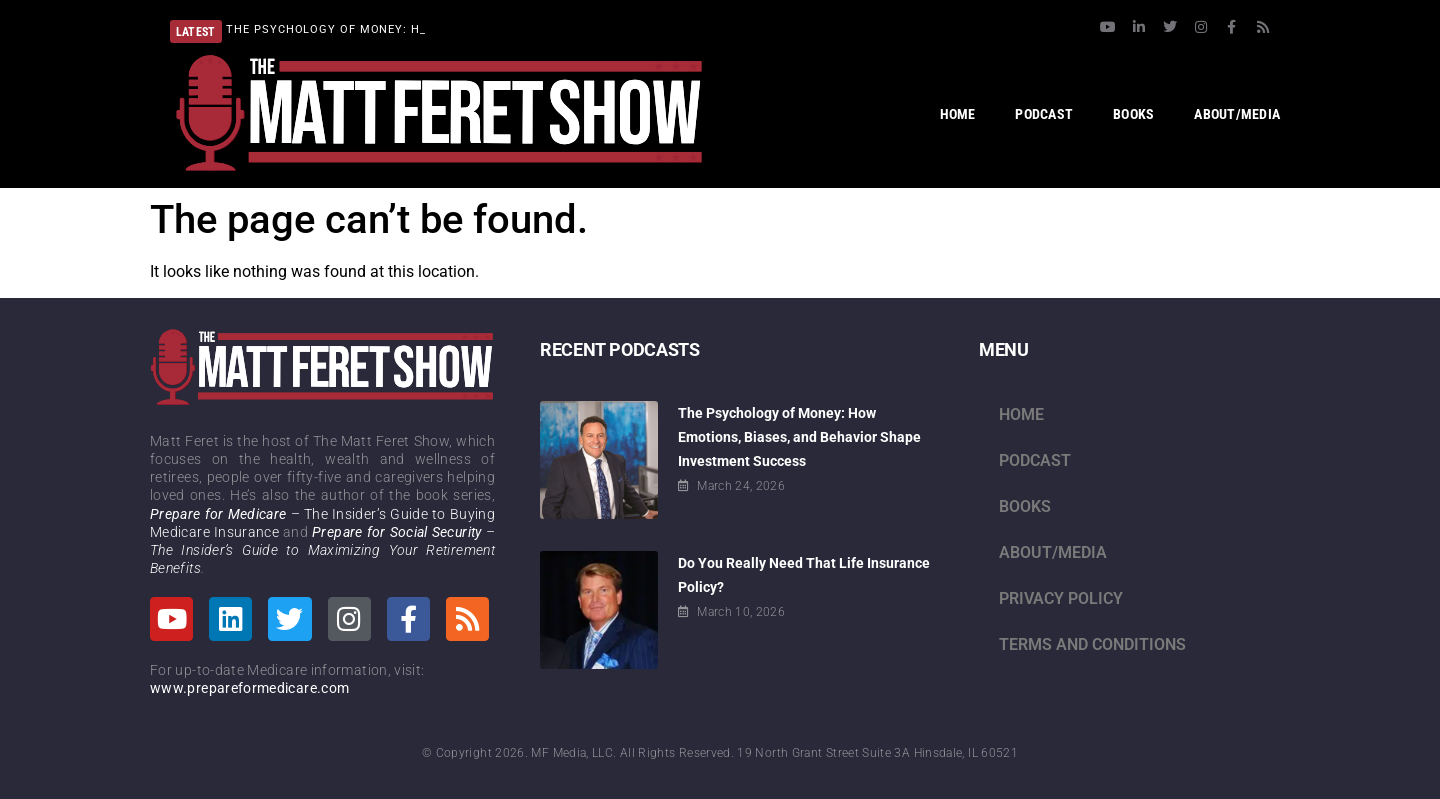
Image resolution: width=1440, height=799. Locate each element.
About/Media (1053, 552)
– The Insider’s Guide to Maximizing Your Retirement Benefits (322, 550)
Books (1025, 506)
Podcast (1035, 460)
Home (1021, 414)
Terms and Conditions (1092, 644)
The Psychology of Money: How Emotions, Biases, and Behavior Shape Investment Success (799, 437)
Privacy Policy (1061, 598)
